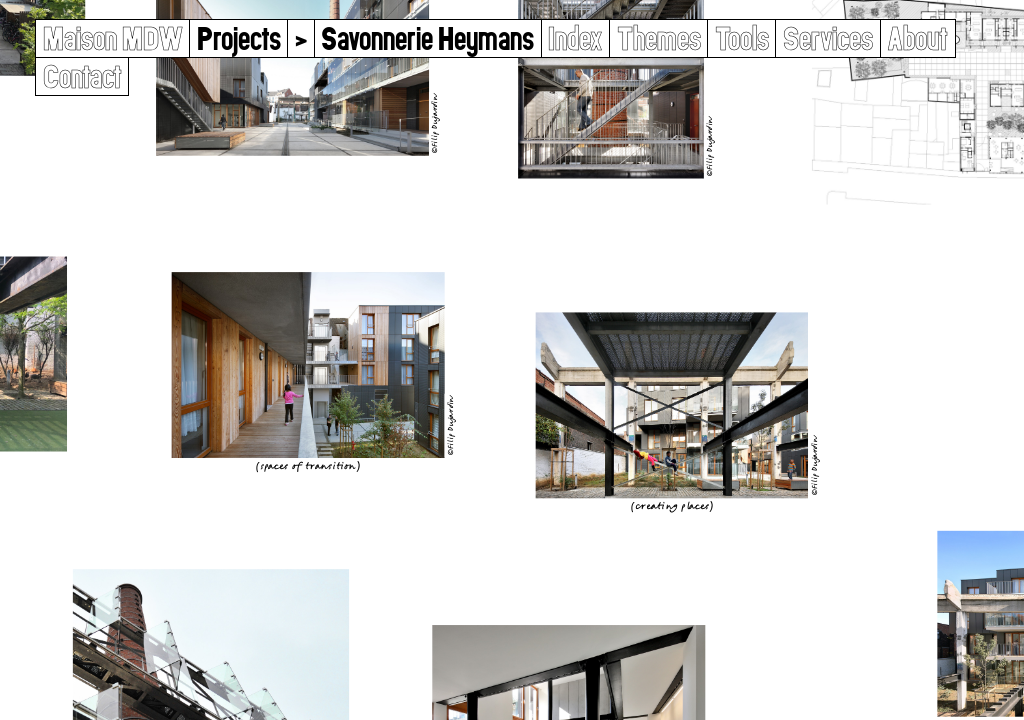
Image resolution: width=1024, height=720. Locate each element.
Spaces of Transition (308, 465)
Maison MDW (113, 38)
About (917, 38)
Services (828, 38)
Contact (82, 76)
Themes (659, 38)
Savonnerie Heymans (427, 38)
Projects (239, 38)
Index (575, 38)
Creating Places (672, 505)
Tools (742, 38)
